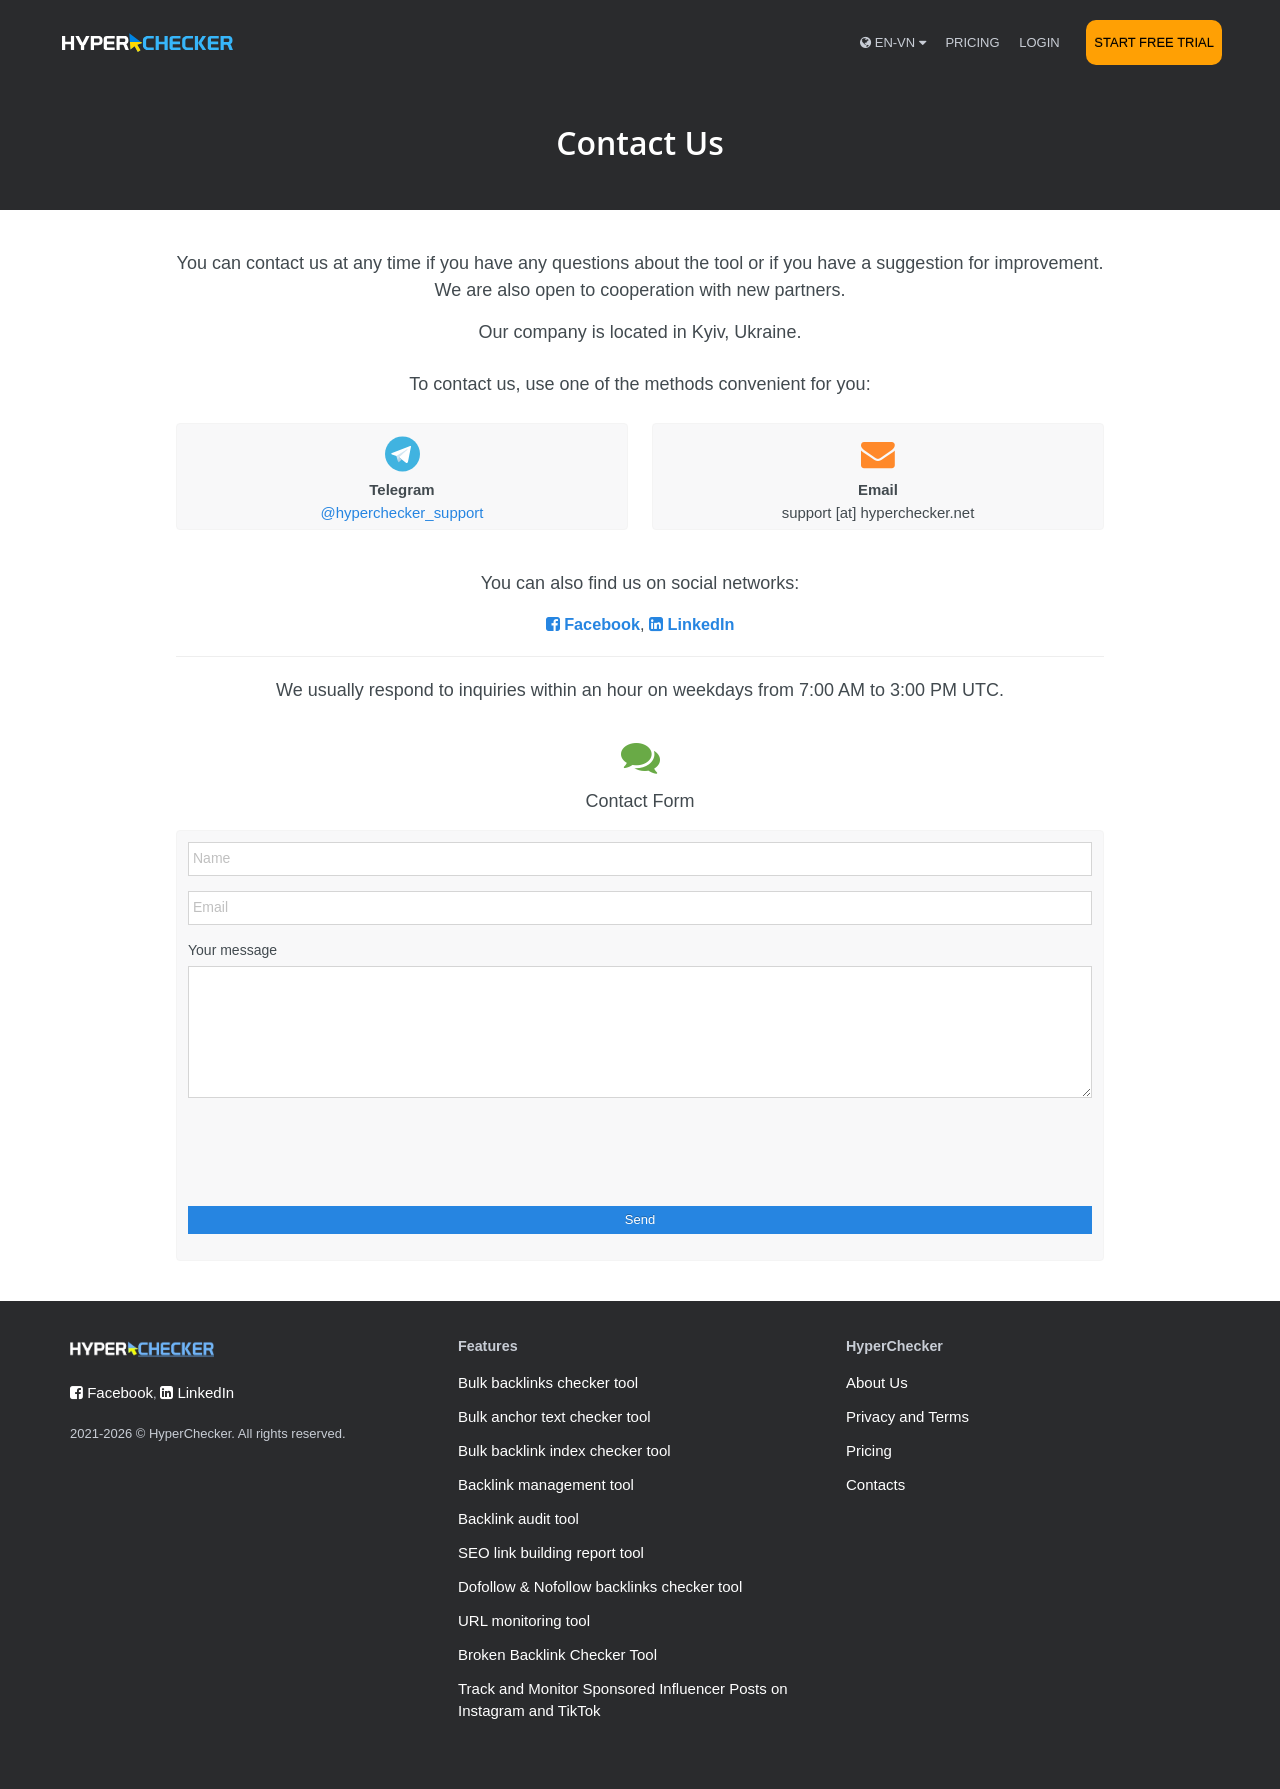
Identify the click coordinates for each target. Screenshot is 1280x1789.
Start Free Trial (1154, 42)
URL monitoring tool (524, 1620)
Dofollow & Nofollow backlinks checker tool (600, 1586)
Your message (232, 950)
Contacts (875, 1484)
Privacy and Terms (907, 1416)
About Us (877, 1382)
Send (640, 1219)
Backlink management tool (546, 1484)
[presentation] (340, 1152)
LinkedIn (691, 624)
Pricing (972, 42)
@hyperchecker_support (402, 512)
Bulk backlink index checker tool (564, 1450)
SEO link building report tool (551, 1552)
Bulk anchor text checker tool (554, 1416)
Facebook (593, 624)
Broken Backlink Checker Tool (557, 1654)
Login (1039, 42)
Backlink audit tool (518, 1518)
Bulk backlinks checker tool (548, 1382)
